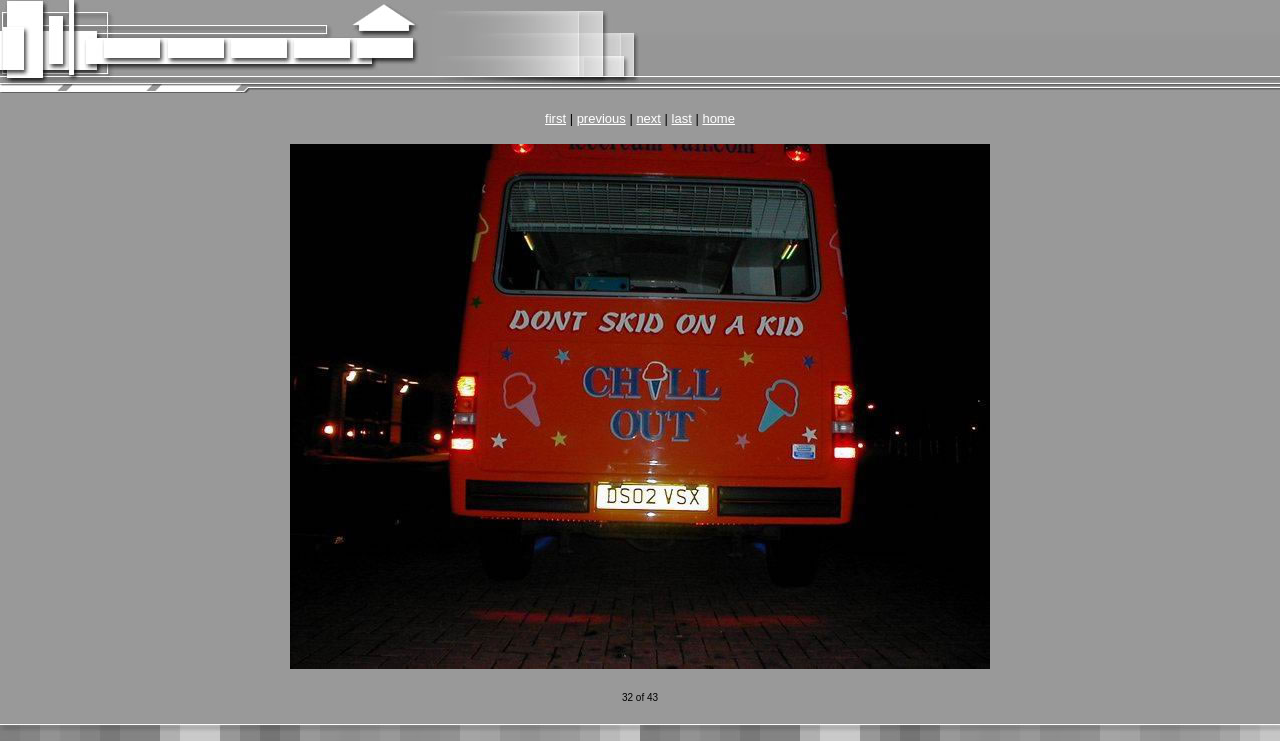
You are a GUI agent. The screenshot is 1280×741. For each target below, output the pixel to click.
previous (601, 118)
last (682, 118)
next (648, 118)
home (718, 118)
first (555, 118)
